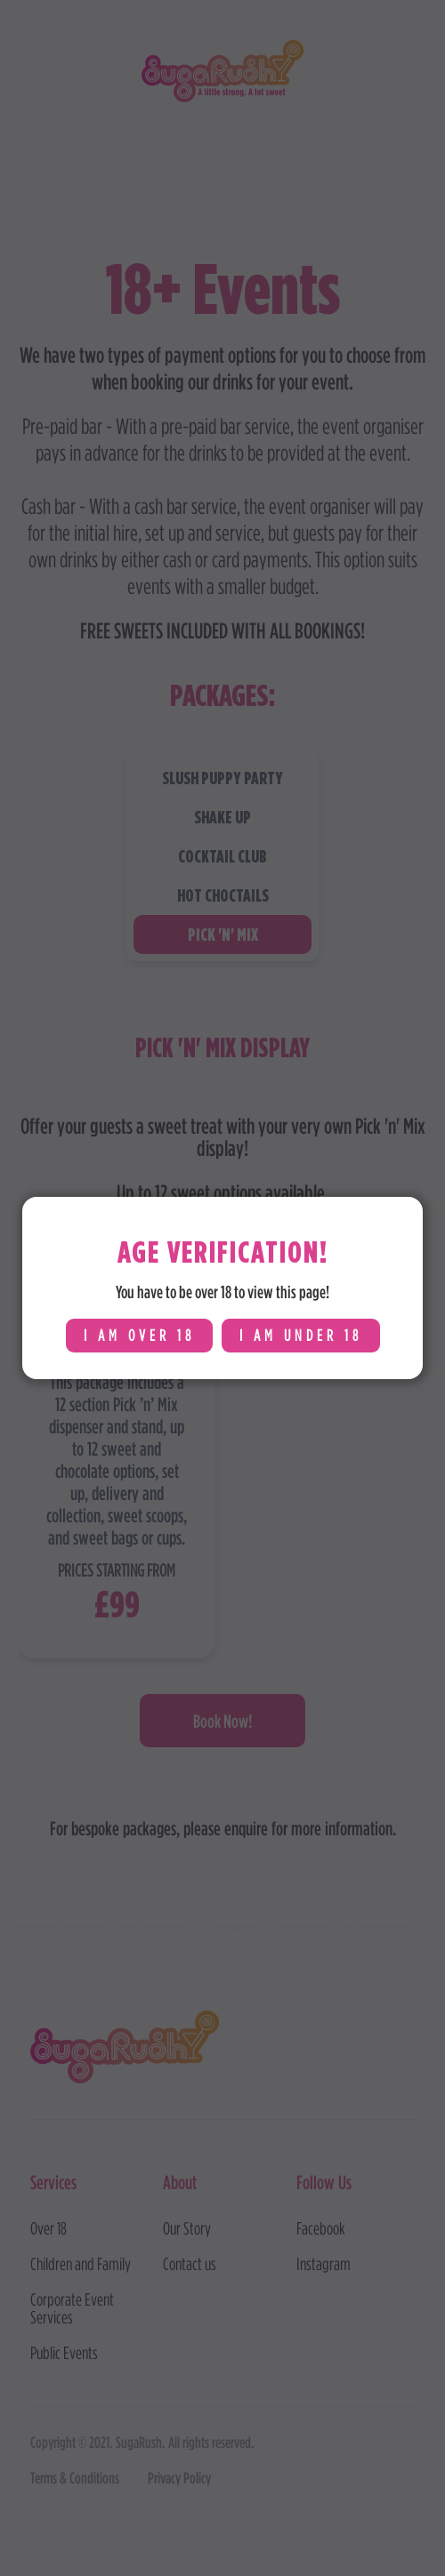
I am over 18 (139, 1335)
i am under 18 (300, 1335)
